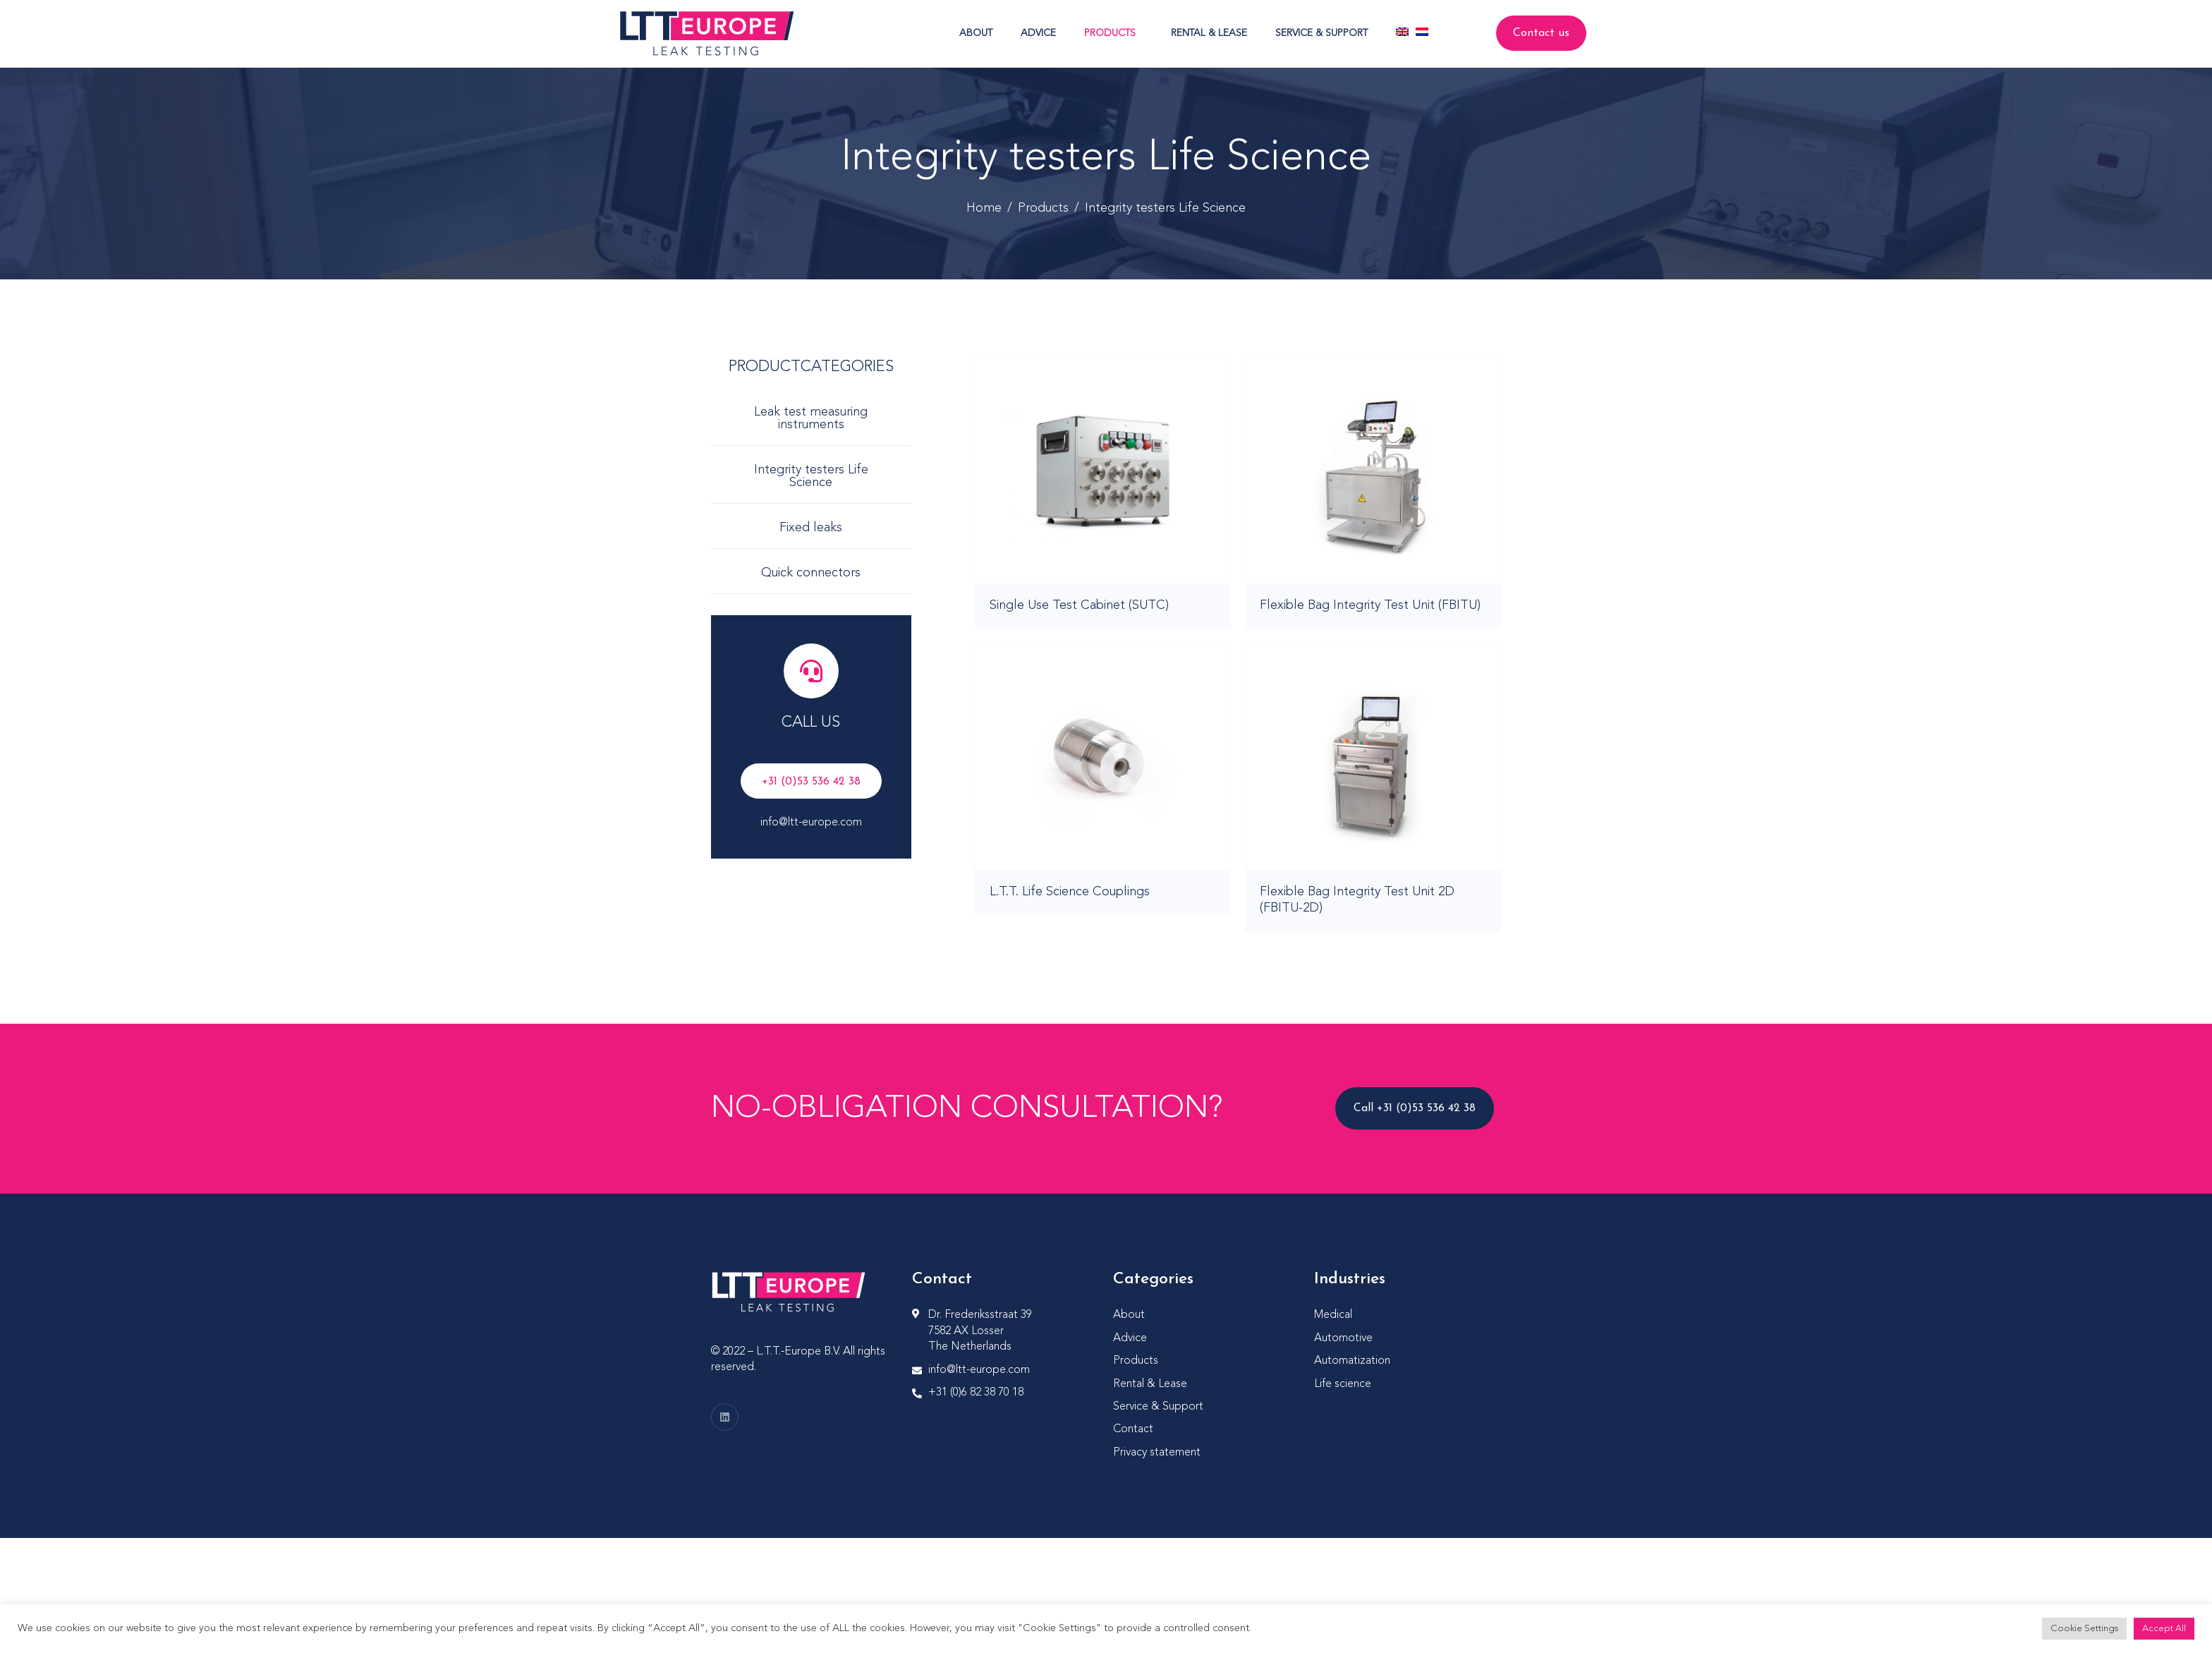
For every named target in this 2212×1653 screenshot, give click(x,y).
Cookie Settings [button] (2084, 1628)
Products (1110, 33)
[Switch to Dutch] (1422, 32)
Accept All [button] (2164, 1628)
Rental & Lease (1209, 33)
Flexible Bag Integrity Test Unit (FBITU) (1370, 605)
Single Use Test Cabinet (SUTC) (1079, 605)
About (975, 33)
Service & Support (1321, 33)
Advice (1038, 33)
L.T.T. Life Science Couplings (1070, 891)
